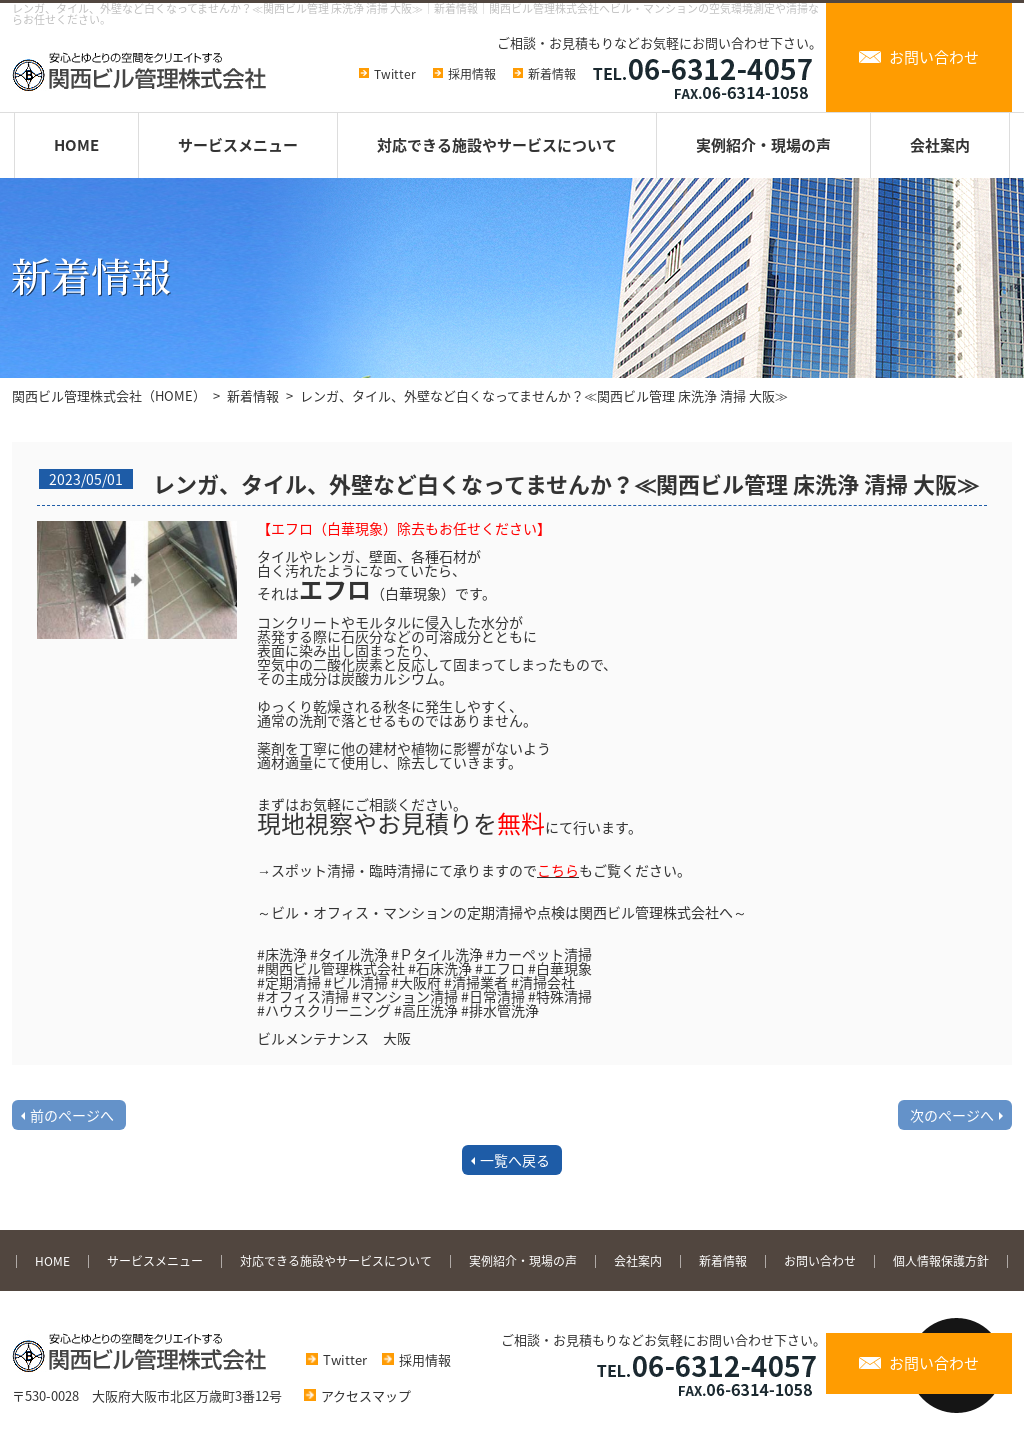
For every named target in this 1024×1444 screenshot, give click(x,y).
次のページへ (952, 1115)
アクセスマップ (353, 1395)
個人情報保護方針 (941, 1261)
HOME (76, 145)
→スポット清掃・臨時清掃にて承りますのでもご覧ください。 (474, 870)
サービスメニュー (238, 145)
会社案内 (940, 145)
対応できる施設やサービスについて (497, 145)
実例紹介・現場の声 (763, 145)
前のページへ (72, 1115)
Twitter (395, 74)
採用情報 (472, 74)
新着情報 (552, 74)
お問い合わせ (934, 57)
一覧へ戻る (515, 1160)
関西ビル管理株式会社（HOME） (109, 395)
